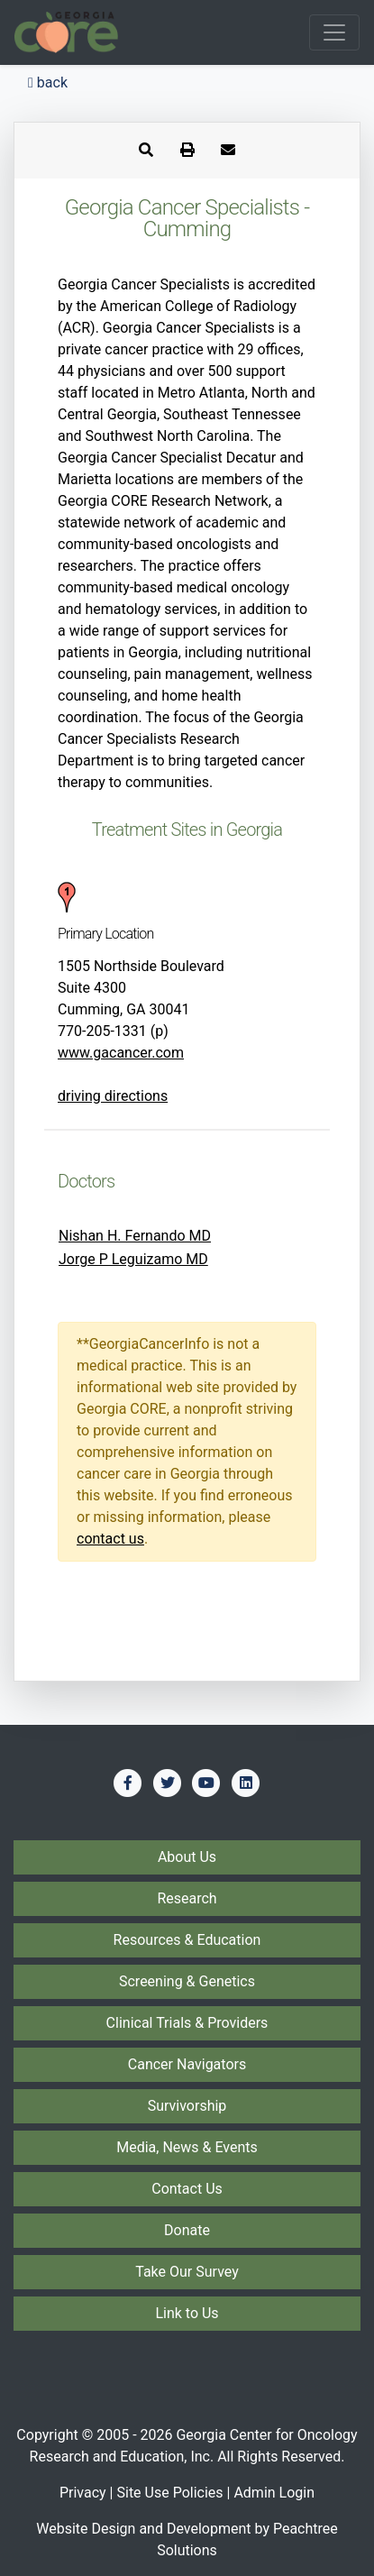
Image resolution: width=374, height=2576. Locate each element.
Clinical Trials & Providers (187, 2022)
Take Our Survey (186, 2271)
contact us (110, 1538)
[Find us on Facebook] (128, 1782)
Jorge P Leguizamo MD (133, 1259)
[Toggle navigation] (334, 32)
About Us (187, 1857)
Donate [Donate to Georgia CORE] (187, 2230)
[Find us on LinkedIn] (246, 1782)
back (48, 82)
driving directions (113, 1096)
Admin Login (274, 2492)
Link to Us (186, 2313)
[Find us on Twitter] (168, 1782)
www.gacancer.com (121, 1052)
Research (186, 1898)
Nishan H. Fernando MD (135, 1235)
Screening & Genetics (187, 1981)
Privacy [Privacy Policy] (82, 2492)
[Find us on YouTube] (206, 1782)
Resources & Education (187, 1939)
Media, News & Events (187, 2147)
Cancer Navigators (187, 2064)
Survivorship (187, 2105)
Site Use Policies (169, 2492)
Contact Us (187, 2188)
